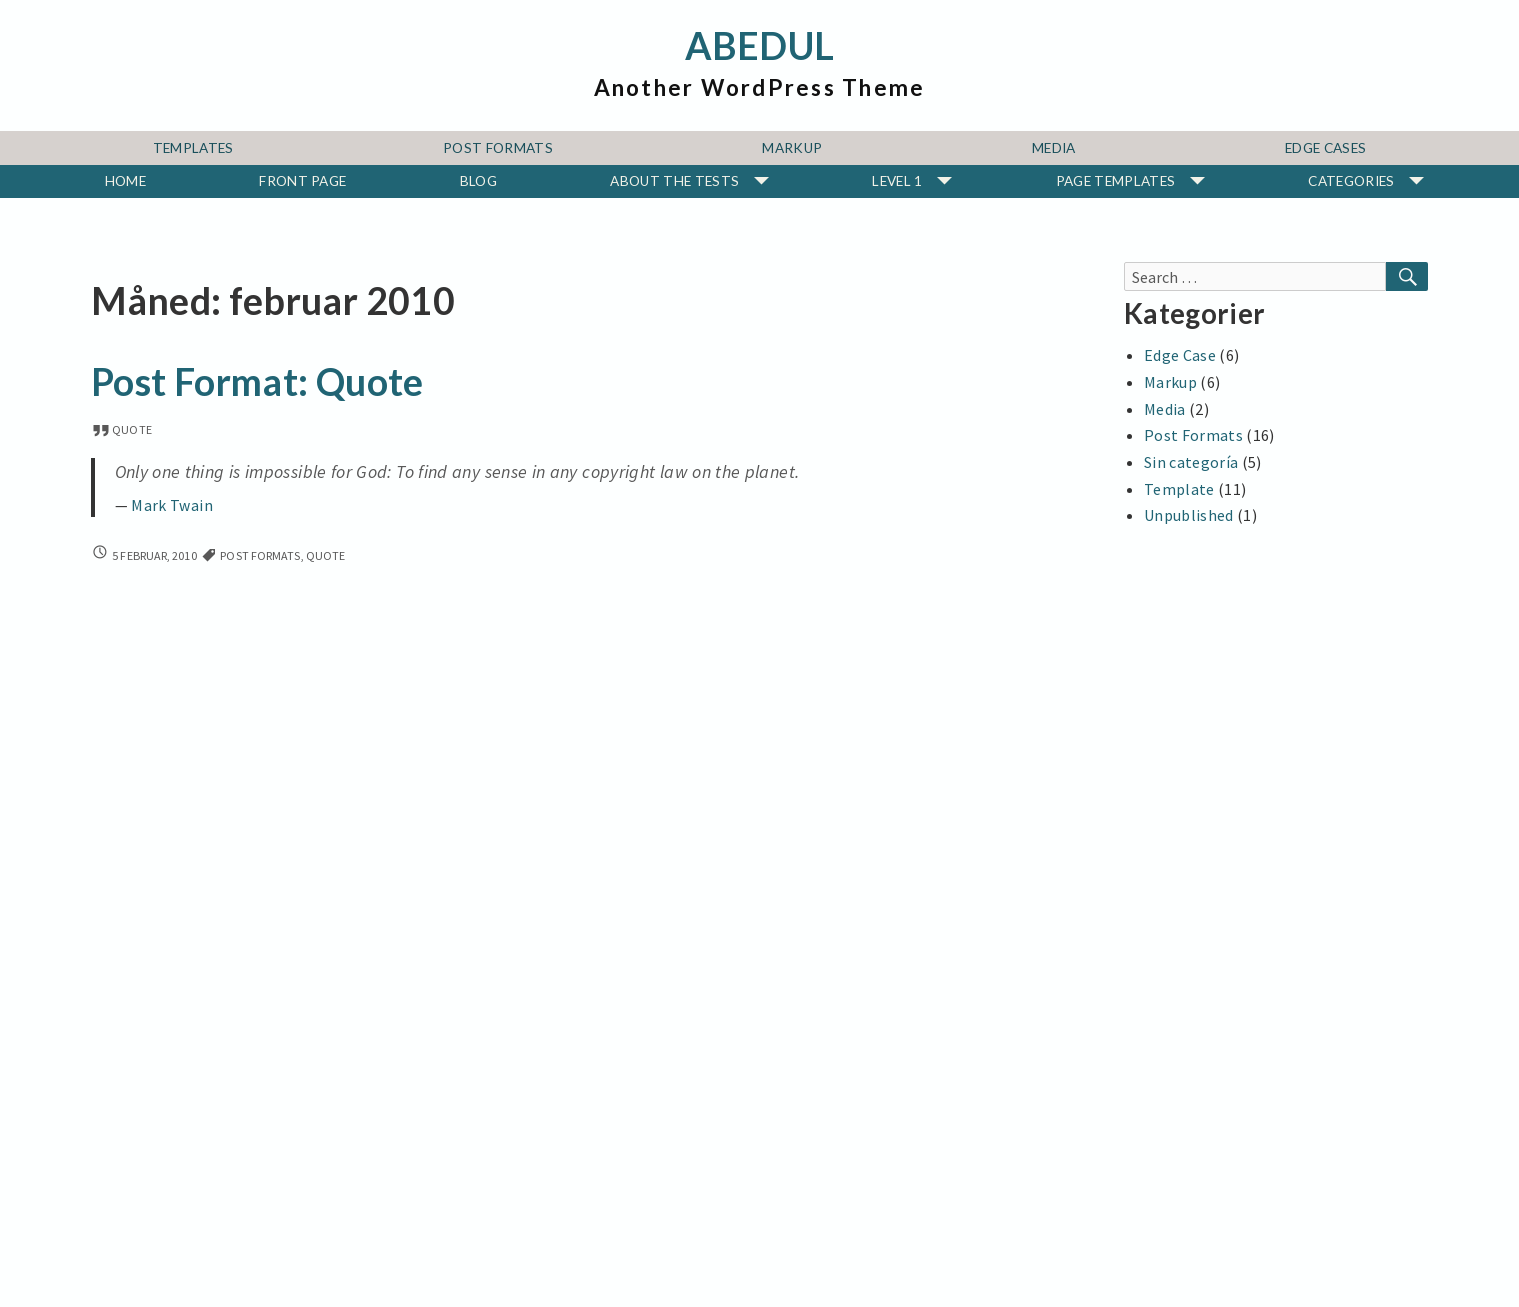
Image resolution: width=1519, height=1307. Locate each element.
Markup (792, 148)
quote (121, 429)
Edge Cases (1325, 148)
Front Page (302, 181)
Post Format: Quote (257, 381)
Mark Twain (172, 505)
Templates (193, 148)
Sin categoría (1191, 462)
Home (125, 181)
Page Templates (1115, 181)
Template (1179, 489)
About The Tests (674, 181)
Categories (1351, 181)
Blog (478, 181)
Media (1054, 148)
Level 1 (897, 181)
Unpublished (1189, 515)
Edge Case (1180, 355)
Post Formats (498, 148)
